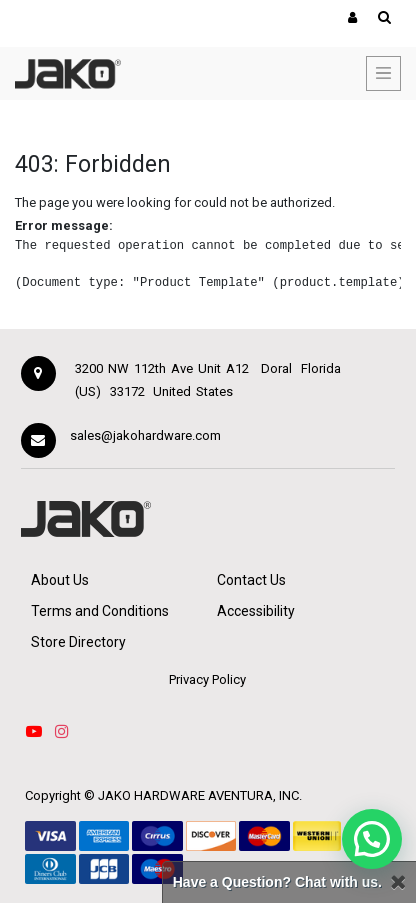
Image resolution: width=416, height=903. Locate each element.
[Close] (398, 882)
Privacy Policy (207, 679)
